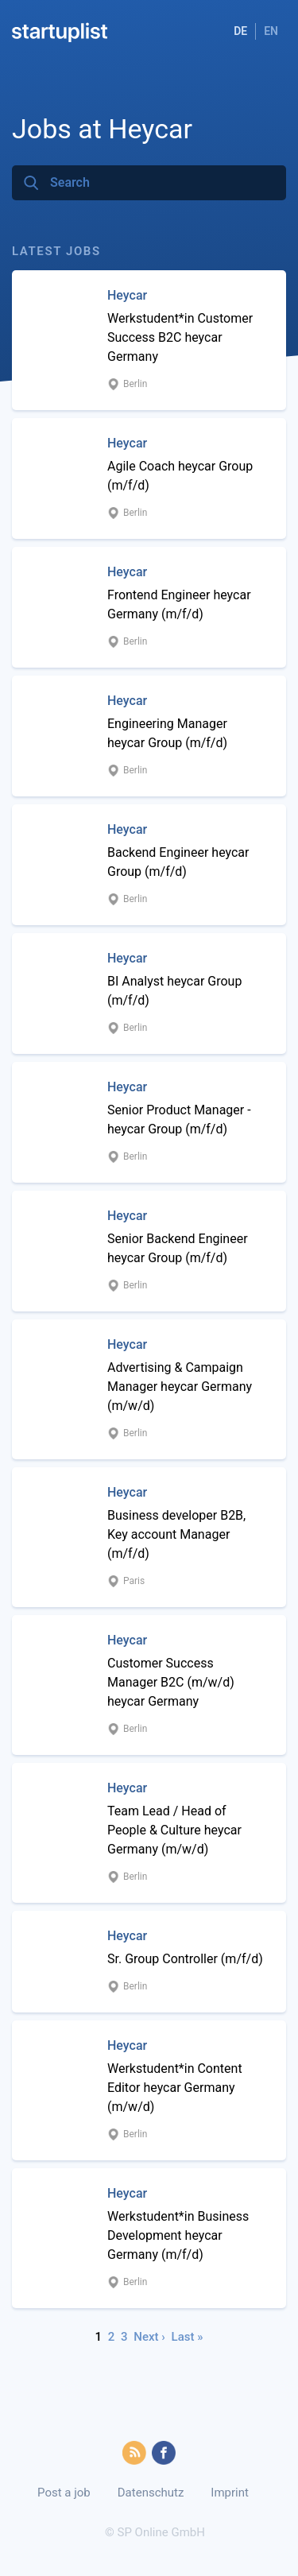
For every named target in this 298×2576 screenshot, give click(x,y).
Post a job (64, 2492)
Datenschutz (151, 2492)
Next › (149, 2337)
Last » (187, 2337)
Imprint (230, 2492)
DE (240, 31)
